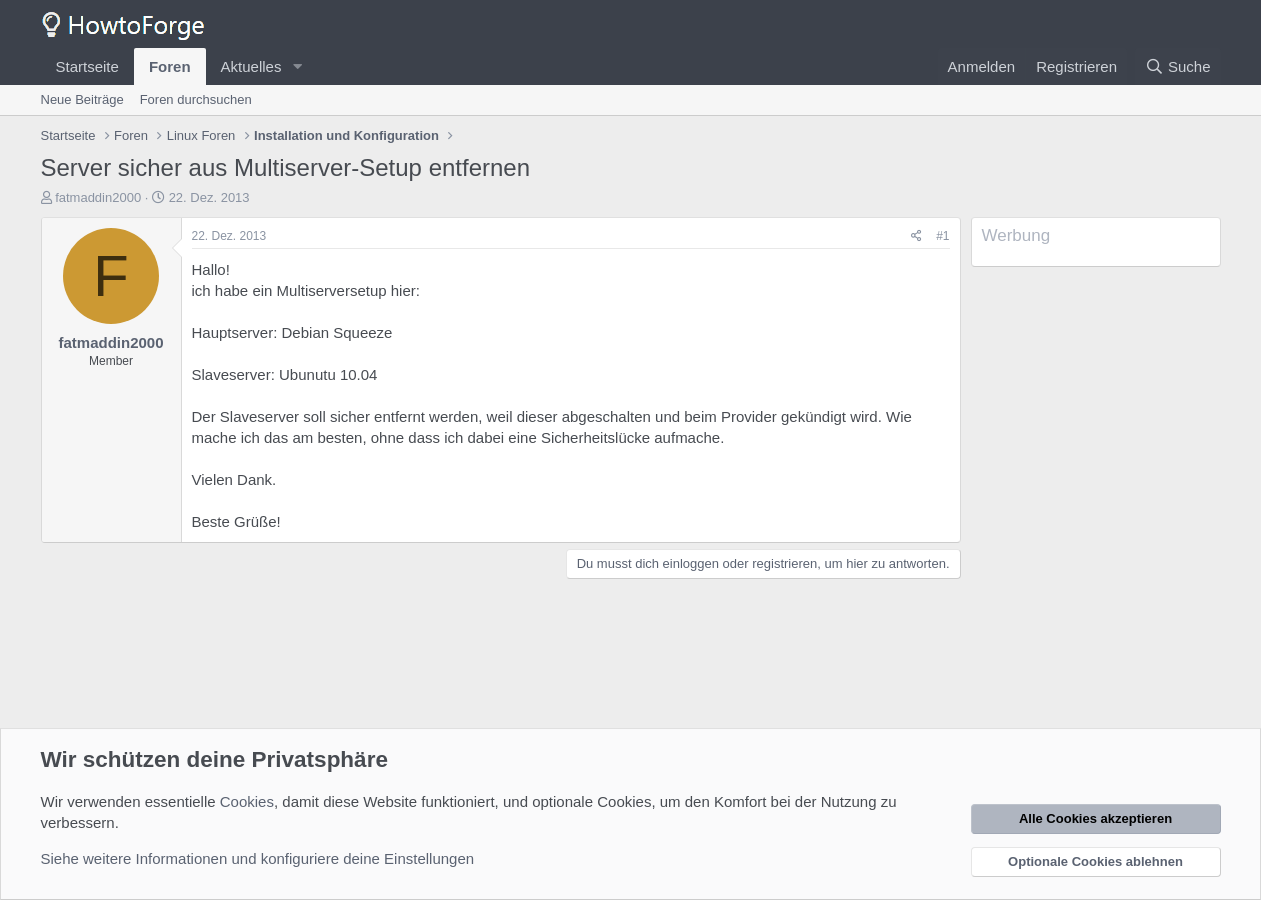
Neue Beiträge (82, 99)
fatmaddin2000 (98, 197)
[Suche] (1178, 66)
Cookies (247, 801)
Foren (170, 66)
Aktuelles (251, 66)
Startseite (87, 66)
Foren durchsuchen (196, 99)
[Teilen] (916, 236)
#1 (942, 236)
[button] (297, 66)
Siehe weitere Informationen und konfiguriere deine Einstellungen (258, 858)
